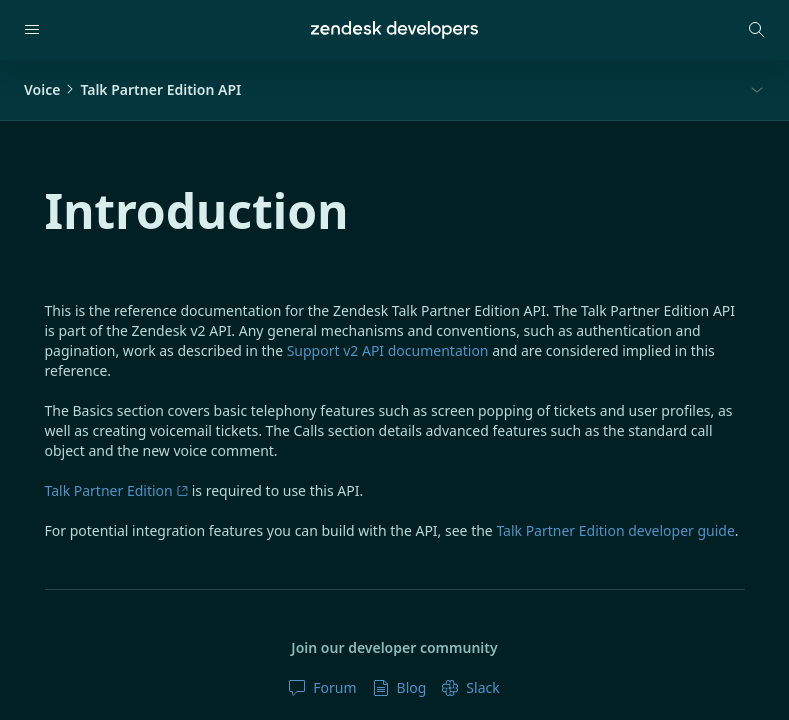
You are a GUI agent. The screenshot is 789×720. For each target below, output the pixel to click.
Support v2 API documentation (388, 350)
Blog (400, 687)
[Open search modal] (757, 30)
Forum (322, 687)
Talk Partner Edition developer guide (615, 530)
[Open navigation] (32, 30)
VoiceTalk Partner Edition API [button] (132, 89)
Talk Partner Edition (117, 490)
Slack (470, 687)
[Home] (394, 30)
